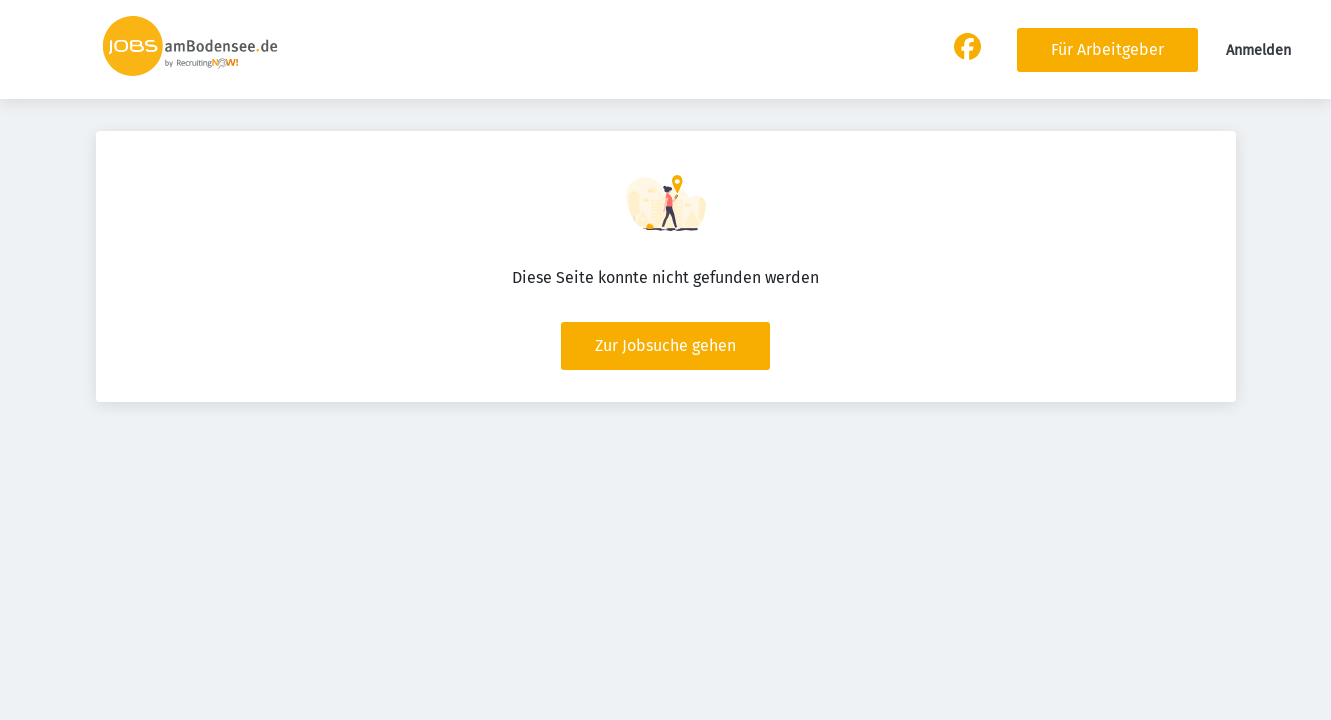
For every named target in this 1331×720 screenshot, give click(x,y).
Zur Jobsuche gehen (665, 345)
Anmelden (1258, 50)
